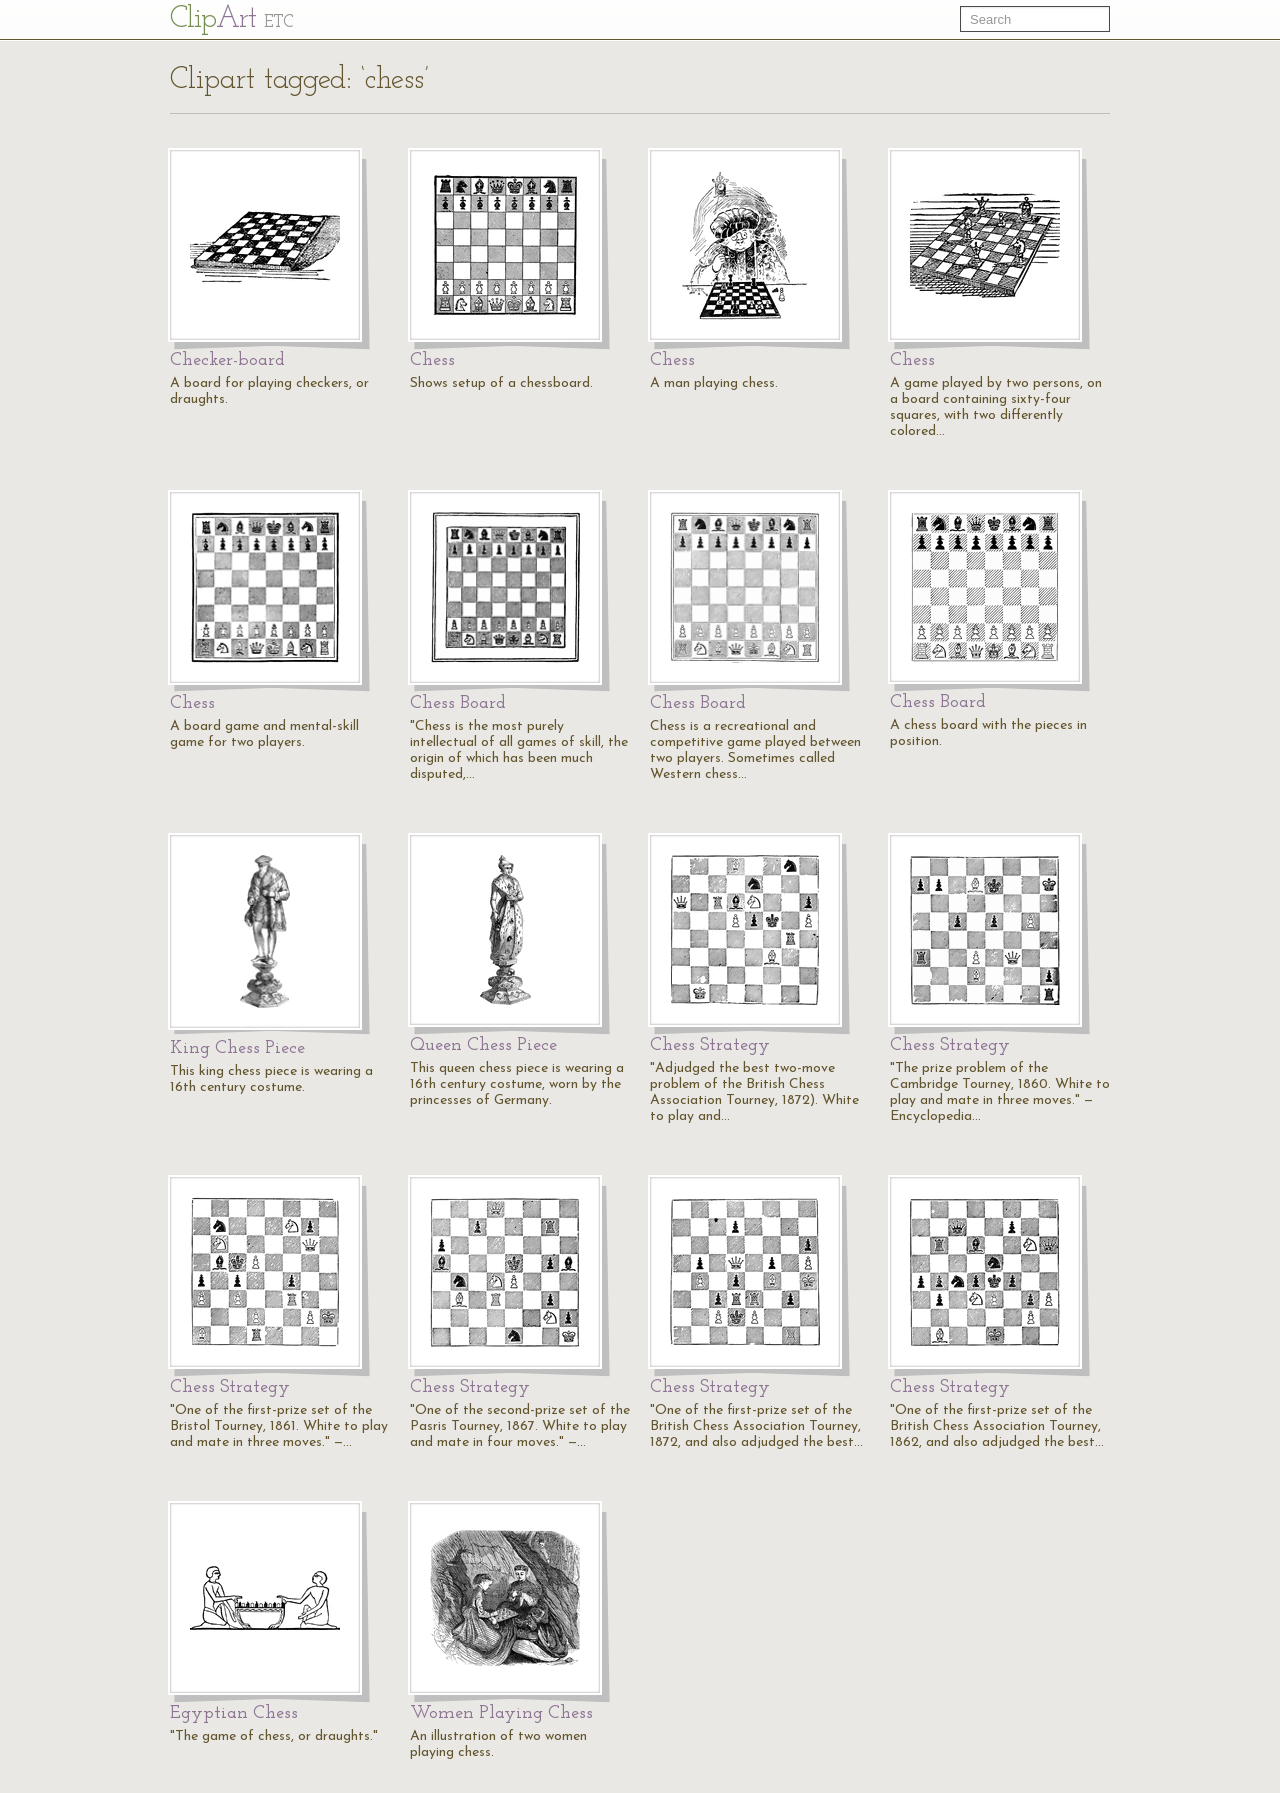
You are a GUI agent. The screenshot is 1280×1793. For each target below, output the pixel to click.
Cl (231, 19)
